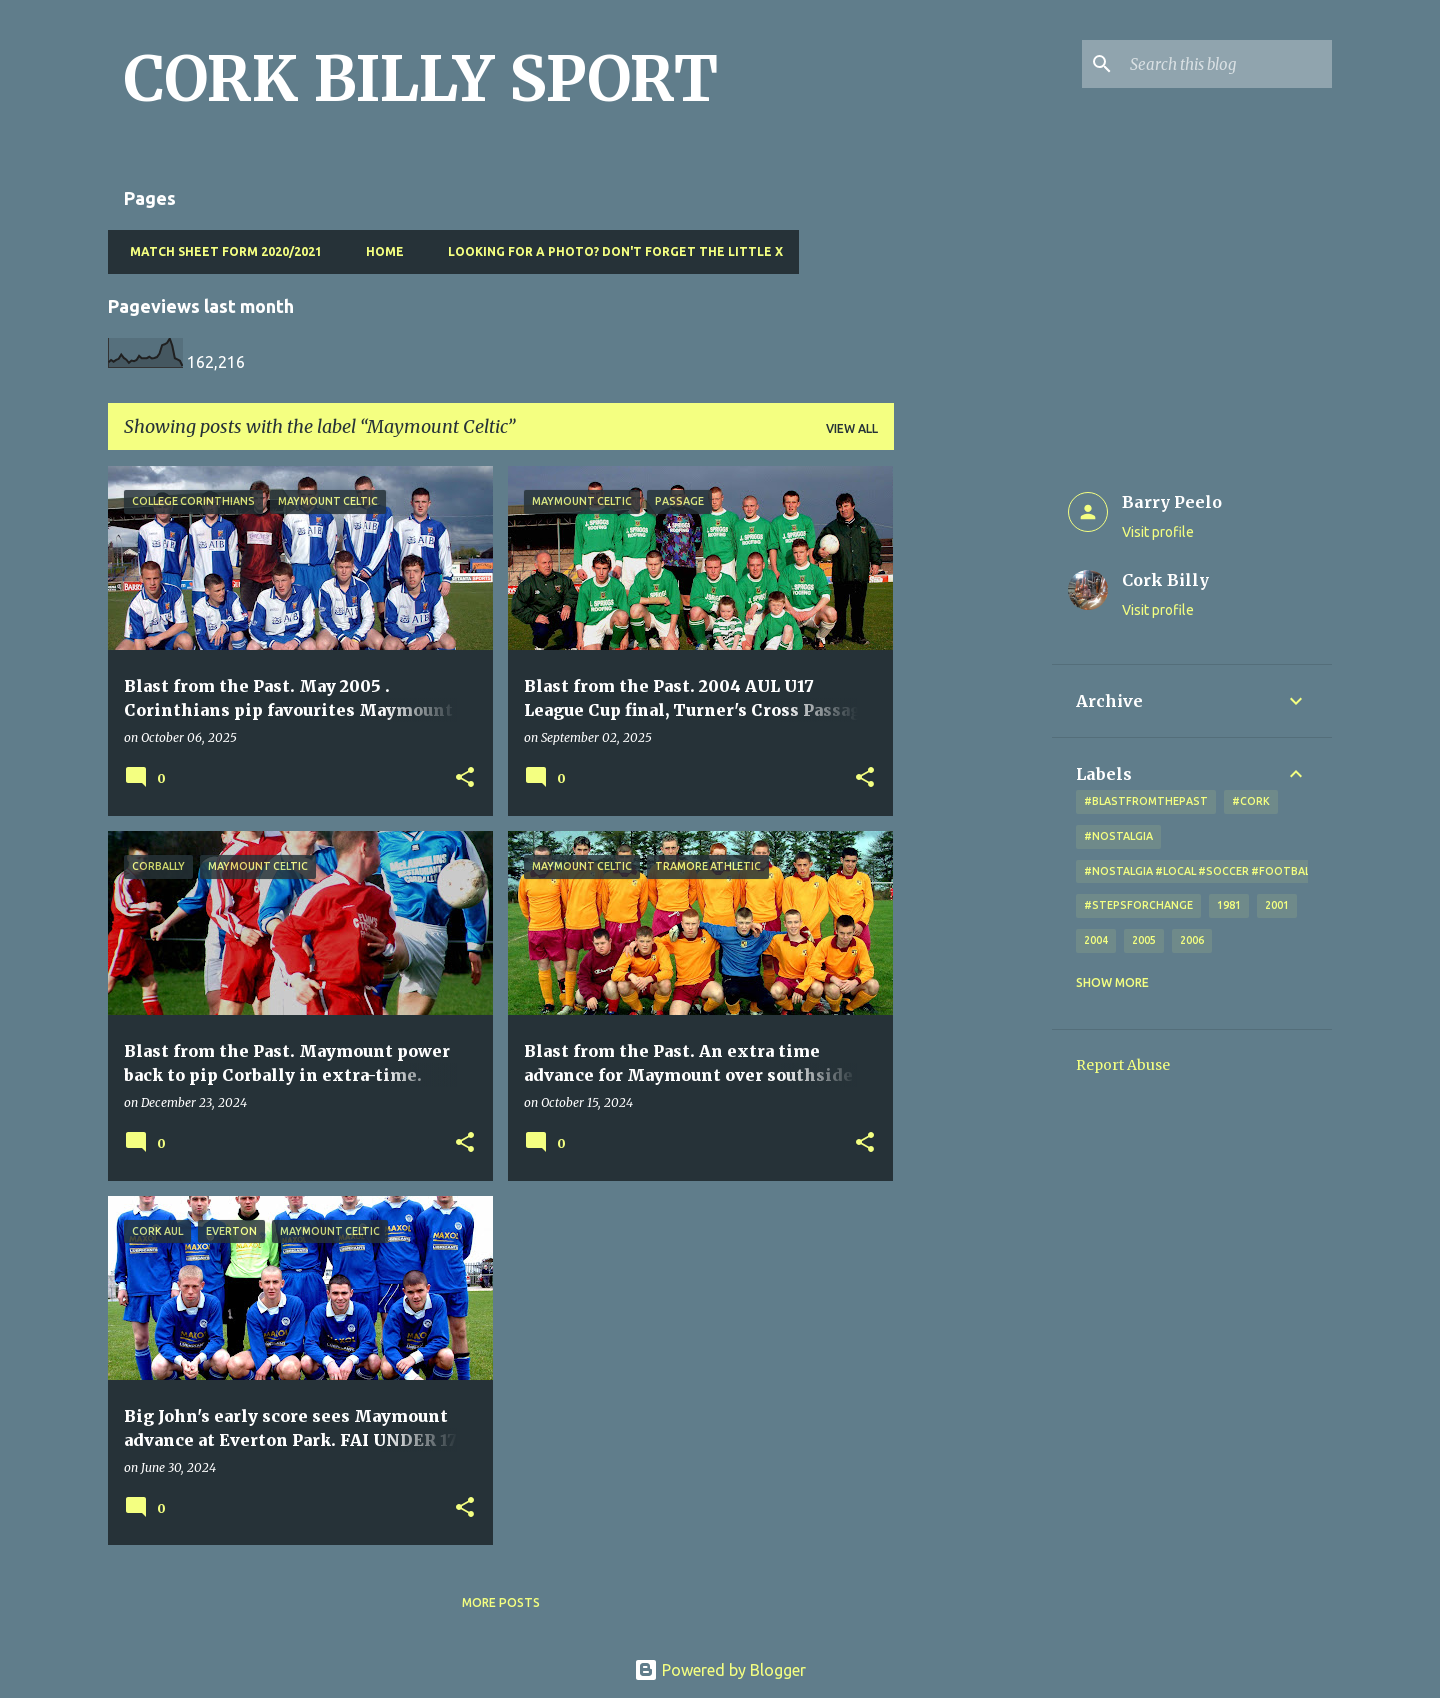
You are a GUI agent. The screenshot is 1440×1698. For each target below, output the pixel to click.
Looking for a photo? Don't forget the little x (609, 251)
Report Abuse (1123, 1065)
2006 (1192, 940)
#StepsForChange (1138, 905)
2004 (1096, 940)
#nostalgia (1118, 836)
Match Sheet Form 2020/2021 (220, 251)
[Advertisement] (973, 766)
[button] (465, 778)
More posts (501, 1602)
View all (852, 428)
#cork (1251, 801)
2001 (1277, 905)
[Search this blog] (1227, 64)
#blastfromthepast (1146, 801)
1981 (1229, 905)
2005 (1144, 940)
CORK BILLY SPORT (421, 79)
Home (379, 251)
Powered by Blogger (720, 1670)
